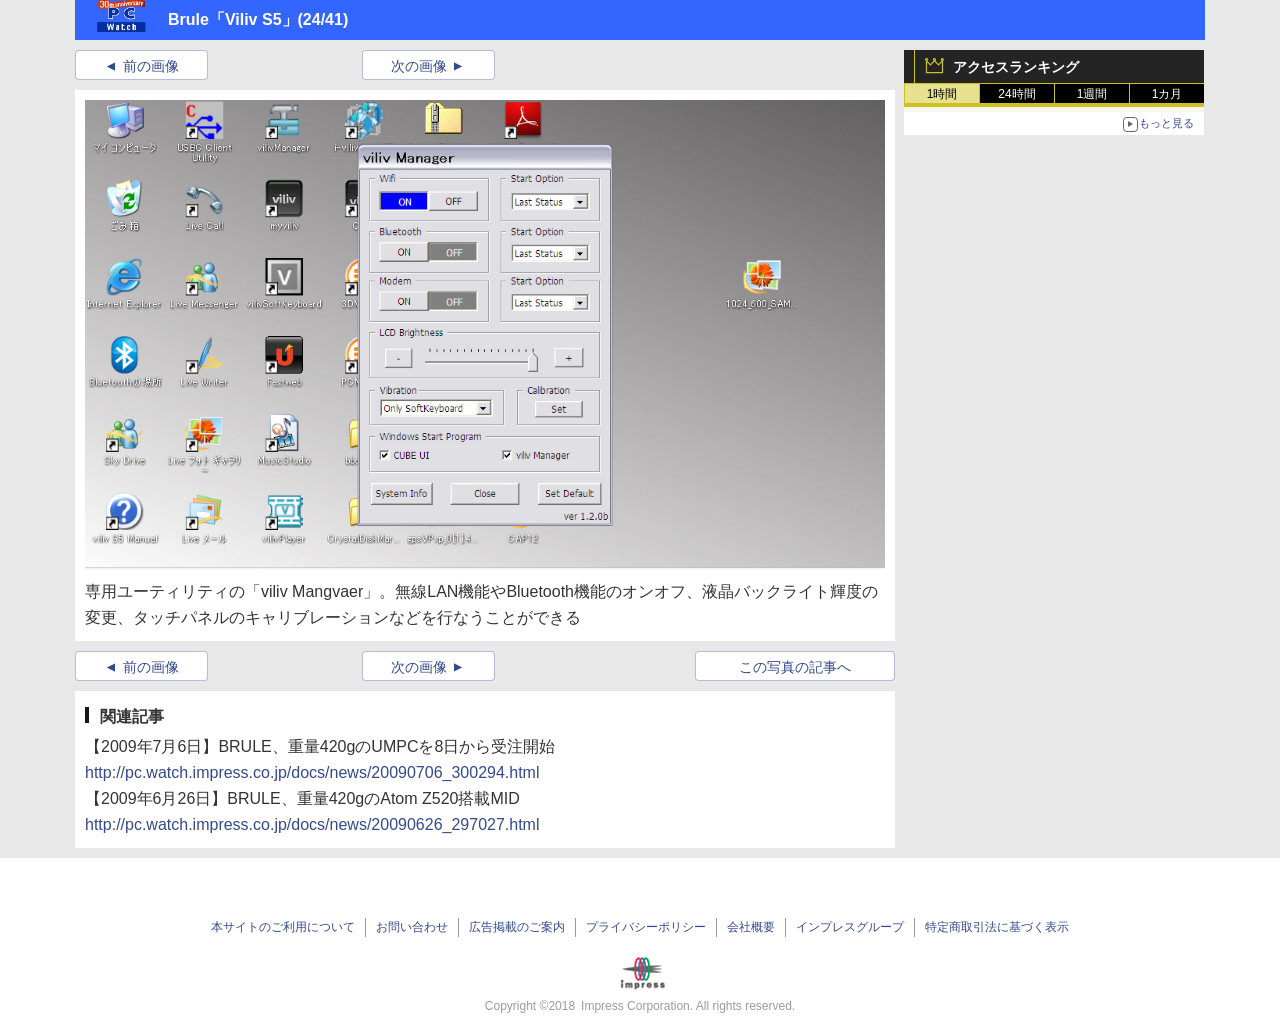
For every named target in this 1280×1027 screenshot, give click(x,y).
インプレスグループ (850, 927)
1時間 (942, 94)
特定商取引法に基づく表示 (997, 927)
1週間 (1092, 94)
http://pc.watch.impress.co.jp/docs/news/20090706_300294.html (312, 772)
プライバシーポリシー (646, 927)
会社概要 (751, 927)
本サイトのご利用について (283, 927)
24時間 (1016, 94)
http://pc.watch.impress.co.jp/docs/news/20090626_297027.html (312, 824)
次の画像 (419, 66)
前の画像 (151, 66)
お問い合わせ (412, 927)
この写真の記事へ (795, 667)
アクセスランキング (1016, 67)
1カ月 (1167, 94)
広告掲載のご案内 (517, 927)
